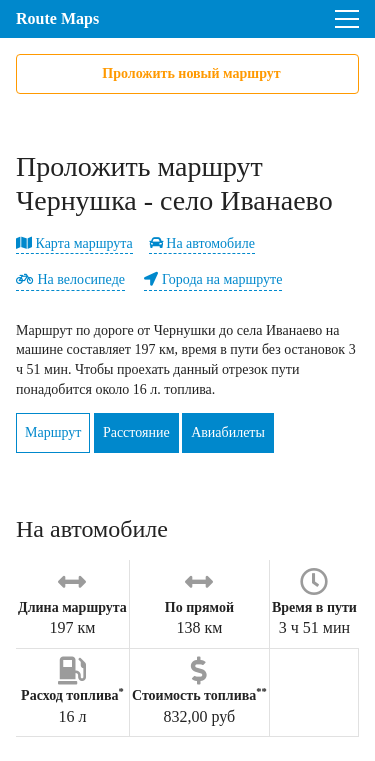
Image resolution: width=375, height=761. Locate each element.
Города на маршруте (213, 279)
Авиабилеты (228, 432)
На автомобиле (202, 243)
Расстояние (136, 432)
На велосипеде (70, 279)
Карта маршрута (74, 243)
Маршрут (53, 432)
